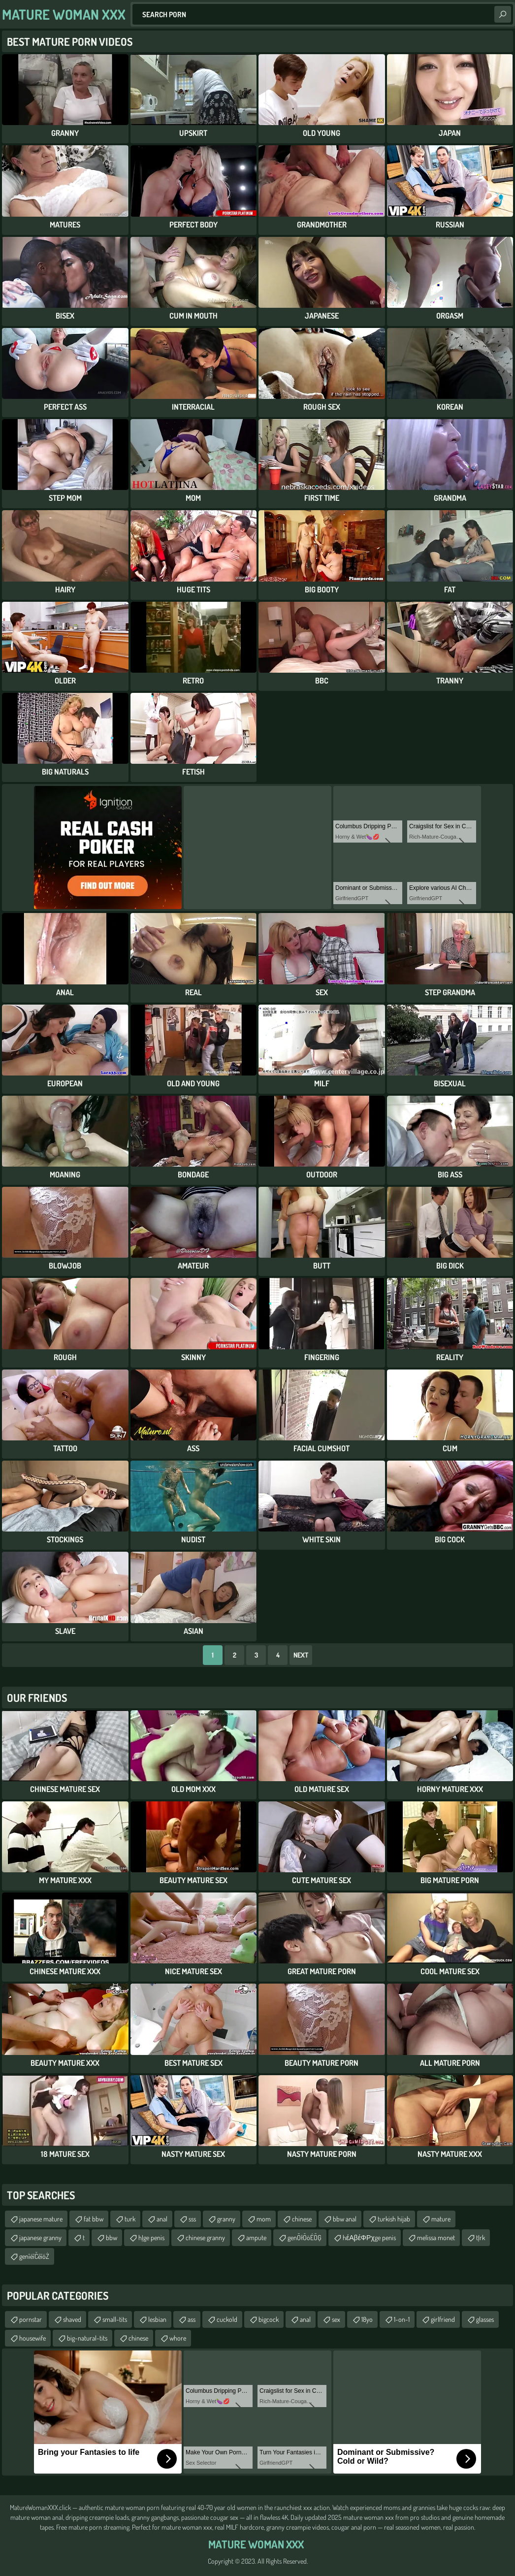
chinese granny (205, 2237)
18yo (367, 2319)
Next (300, 1655)
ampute (256, 2237)
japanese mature (41, 2219)
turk (130, 2219)
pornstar (30, 2319)
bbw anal (344, 2219)
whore (177, 2338)
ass (191, 2319)
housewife (32, 2338)
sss (192, 2219)
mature (441, 2219)
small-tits (114, 2319)
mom (264, 2219)
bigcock (268, 2319)
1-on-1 (402, 2319)
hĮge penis (151, 2237)
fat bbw (93, 2219)
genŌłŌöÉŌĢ (305, 2237)
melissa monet (436, 2237)
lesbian (157, 2319)
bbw (111, 2237)
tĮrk (480, 2237)
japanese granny (40, 2237)
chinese (302, 2219)
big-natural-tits (87, 2338)
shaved (72, 2319)
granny (226, 2219)
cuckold (227, 2319)
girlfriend (443, 2319)
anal (162, 2219)
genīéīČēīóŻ (34, 2256)
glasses (485, 2319)
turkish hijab (394, 2219)
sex (336, 2319)
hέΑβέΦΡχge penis (369, 2237)
